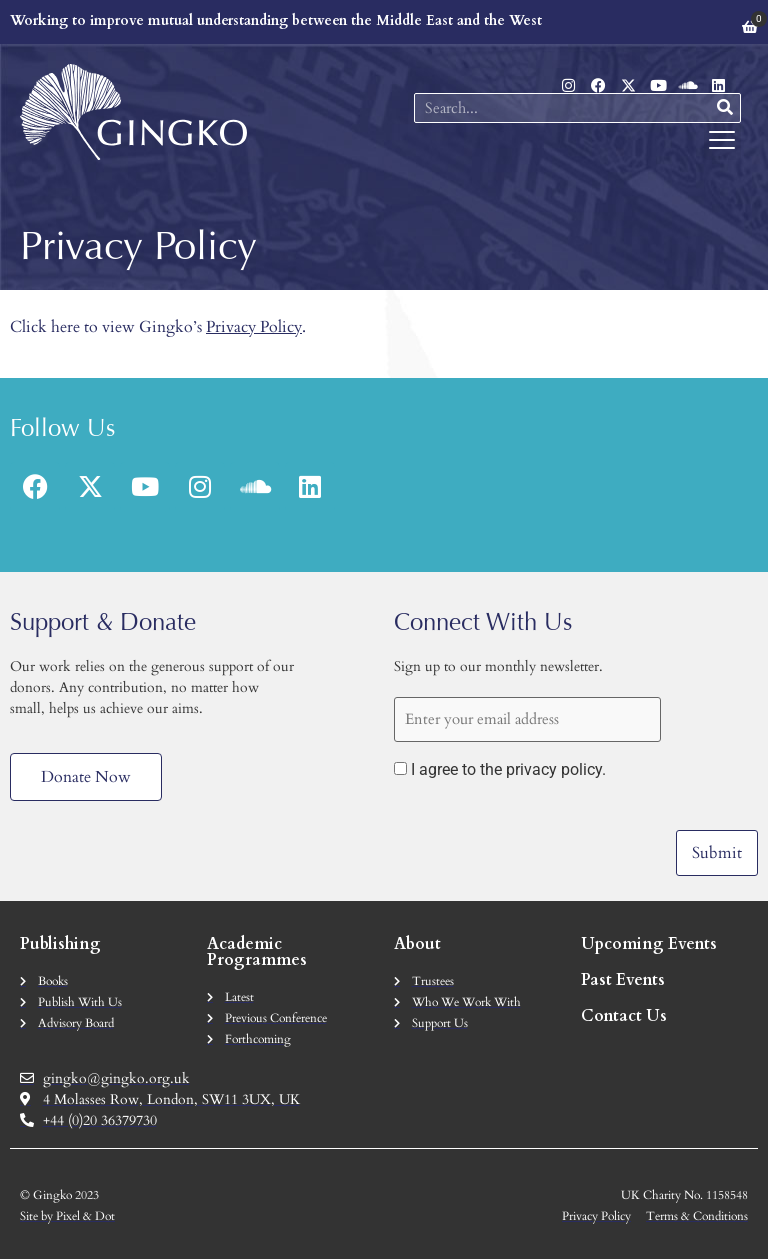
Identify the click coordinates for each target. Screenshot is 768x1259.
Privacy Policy (254, 327)
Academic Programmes (257, 951)
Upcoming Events (649, 943)
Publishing (60, 943)
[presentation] (546, 836)
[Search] (725, 108)
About (417, 943)
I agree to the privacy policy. (508, 770)
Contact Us (624, 1015)
